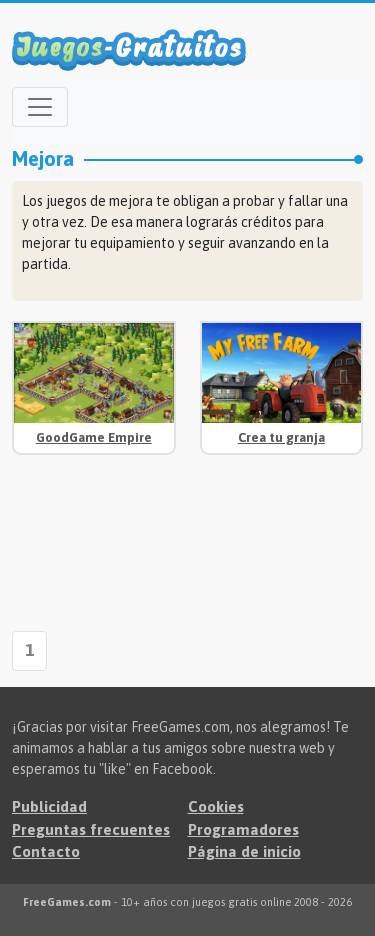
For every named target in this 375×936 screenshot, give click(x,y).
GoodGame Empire (94, 437)
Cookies (216, 806)
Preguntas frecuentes (91, 829)
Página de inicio (244, 851)
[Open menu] (40, 107)
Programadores (243, 829)
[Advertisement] (94, 545)
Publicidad (49, 806)
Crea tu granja (281, 437)
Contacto (46, 851)
